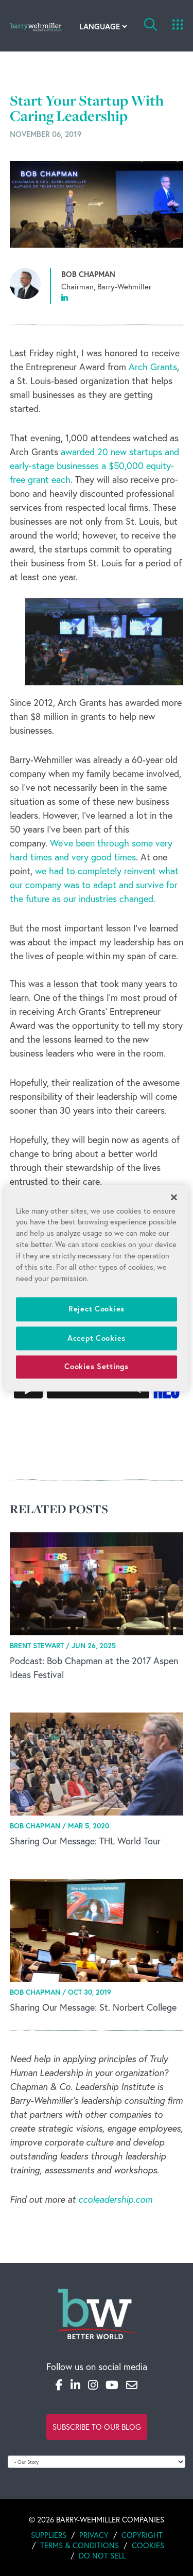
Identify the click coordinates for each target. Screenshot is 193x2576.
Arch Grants (153, 366)
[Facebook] (59, 2384)
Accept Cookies (96, 1338)
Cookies (148, 2545)
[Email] (131, 2384)
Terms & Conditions (79, 2545)
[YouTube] (112, 2384)
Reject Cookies (96, 1309)
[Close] (174, 1197)
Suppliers (48, 2535)
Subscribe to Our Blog (96, 2427)
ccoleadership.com (115, 2199)
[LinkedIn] (75, 2384)
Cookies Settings (96, 1367)
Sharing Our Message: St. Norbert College (93, 2007)
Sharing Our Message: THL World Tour (85, 1841)
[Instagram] (93, 2384)
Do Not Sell (102, 2555)
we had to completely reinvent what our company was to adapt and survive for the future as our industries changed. (94, 885)
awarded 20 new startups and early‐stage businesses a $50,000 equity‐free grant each (94, 465)
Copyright (142, 2535)
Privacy (94, 2535)
